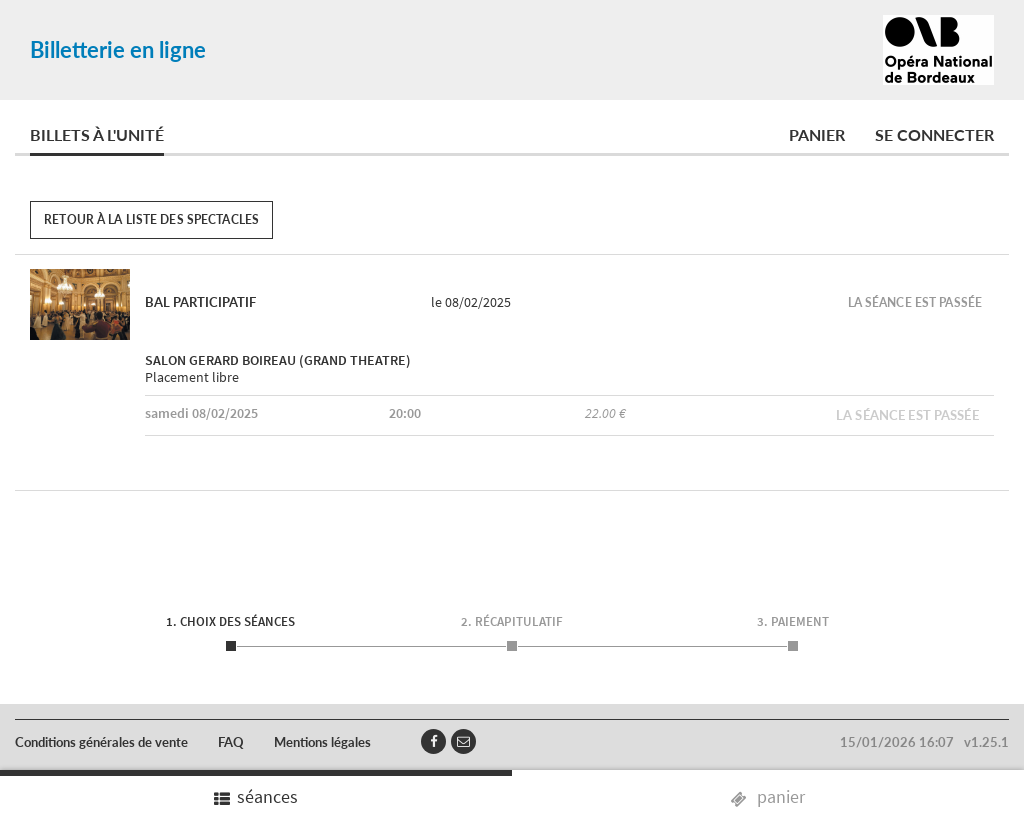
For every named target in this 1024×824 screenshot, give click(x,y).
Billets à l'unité (97, 134)
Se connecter (934, 134)
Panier (817, 134)
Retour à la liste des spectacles (151, 219)
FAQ (231, 742)
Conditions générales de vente (101, 742)
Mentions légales (322, 742)
